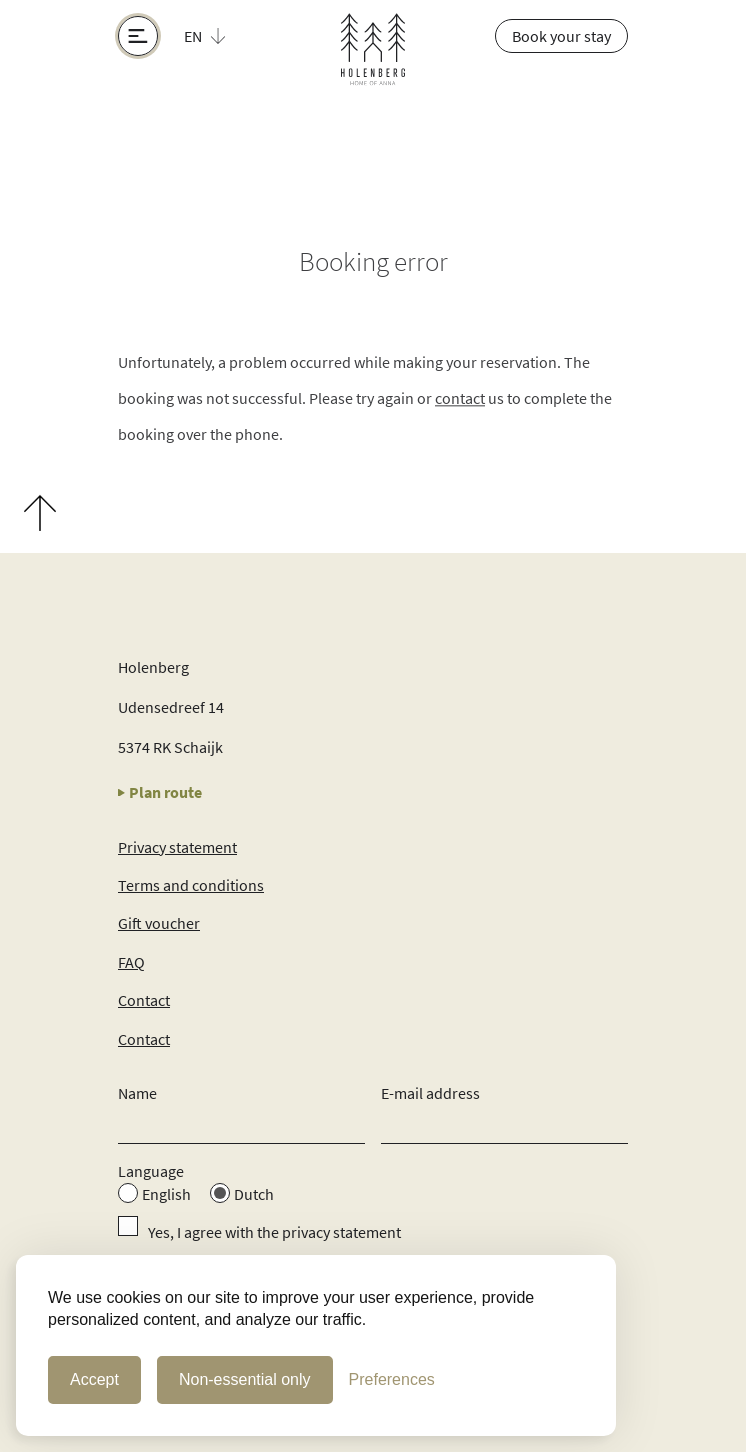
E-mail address (430, 1093)
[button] (216, 36)
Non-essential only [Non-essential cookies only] (245, 1379)
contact (460, 400)
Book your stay (561, 36)
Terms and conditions (191, 885)
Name (137, 1093)
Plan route (160, 792)
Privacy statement (177, 847)
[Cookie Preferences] (392, 1380)
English (166, 1194)
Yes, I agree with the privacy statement (274, 1232)
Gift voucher (159, 923)
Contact (144, 1000)
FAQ (131, 962)
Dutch (254, 1194)
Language (151, 1171)
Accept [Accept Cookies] (94, 1379)
